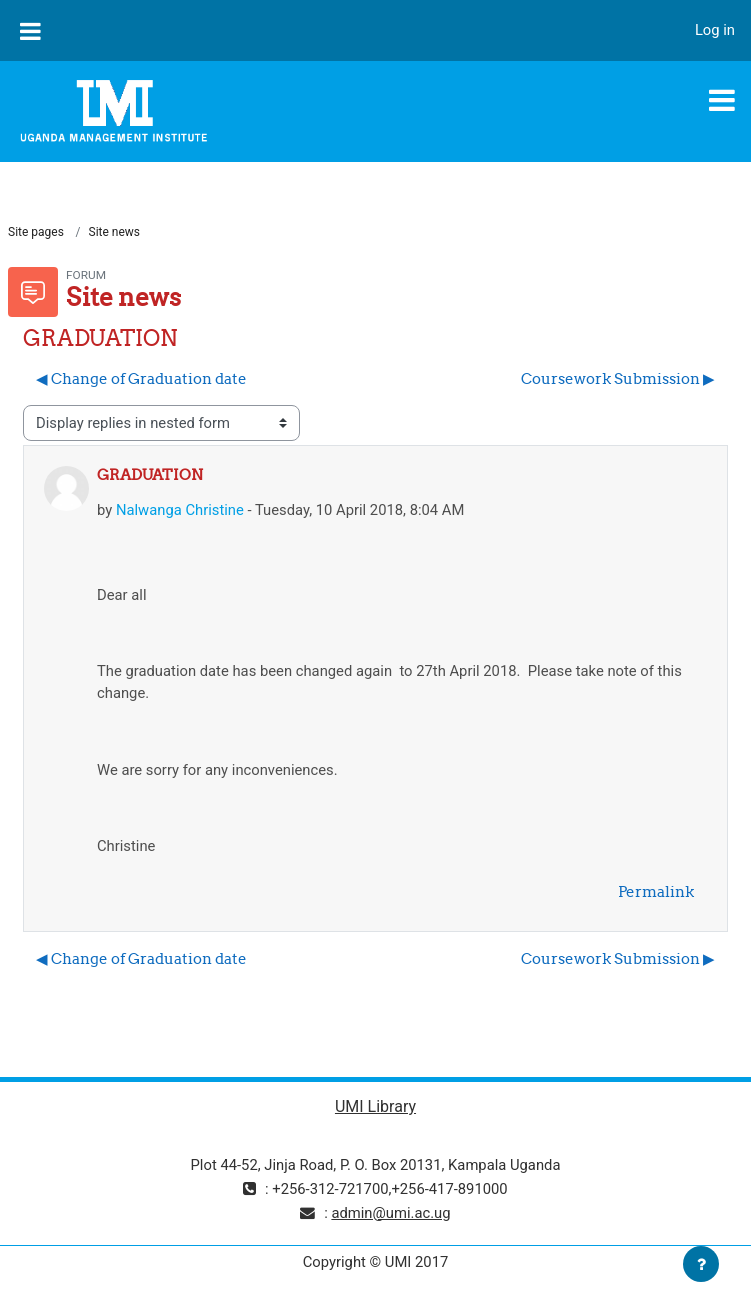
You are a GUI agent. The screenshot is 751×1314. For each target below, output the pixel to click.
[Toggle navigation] (722, 100)
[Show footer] (701, 1264)
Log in (715, 30)
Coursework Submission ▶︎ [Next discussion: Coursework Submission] (618, 378)
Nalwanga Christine (180, 510)
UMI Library (375, 1106)
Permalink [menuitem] (656, 891)
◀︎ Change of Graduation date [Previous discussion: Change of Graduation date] (141, 378)
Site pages (36, 232)
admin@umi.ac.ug (390, 1213)
